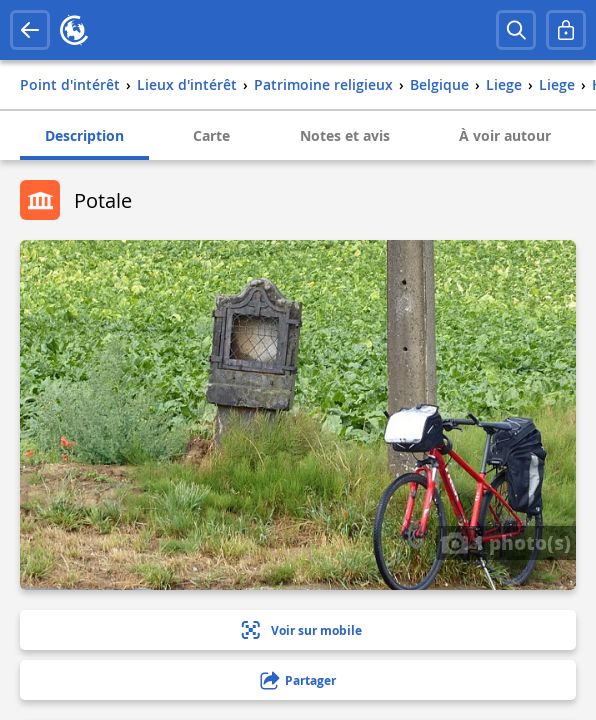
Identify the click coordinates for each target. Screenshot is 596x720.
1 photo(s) (506, 542)
